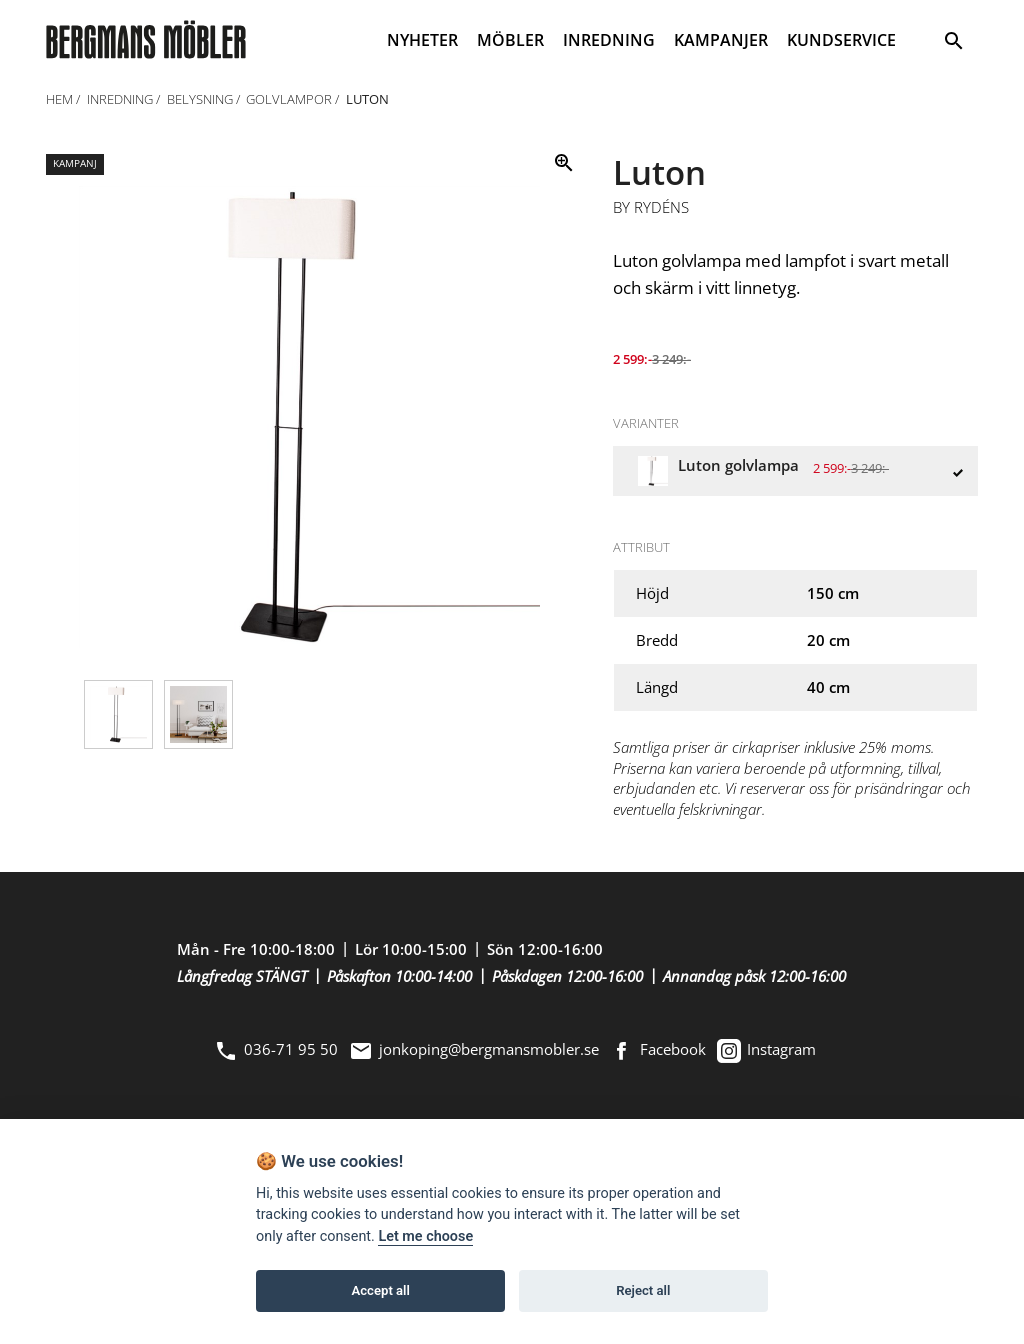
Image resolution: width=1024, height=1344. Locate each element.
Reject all (643, 1290)
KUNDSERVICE (841, 40)
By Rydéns (651, 208)
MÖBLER (510, 40)
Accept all (381, 1290)
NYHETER (422, 40)
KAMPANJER (721, 40)
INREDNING (609, 40)
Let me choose (425, 1236)
